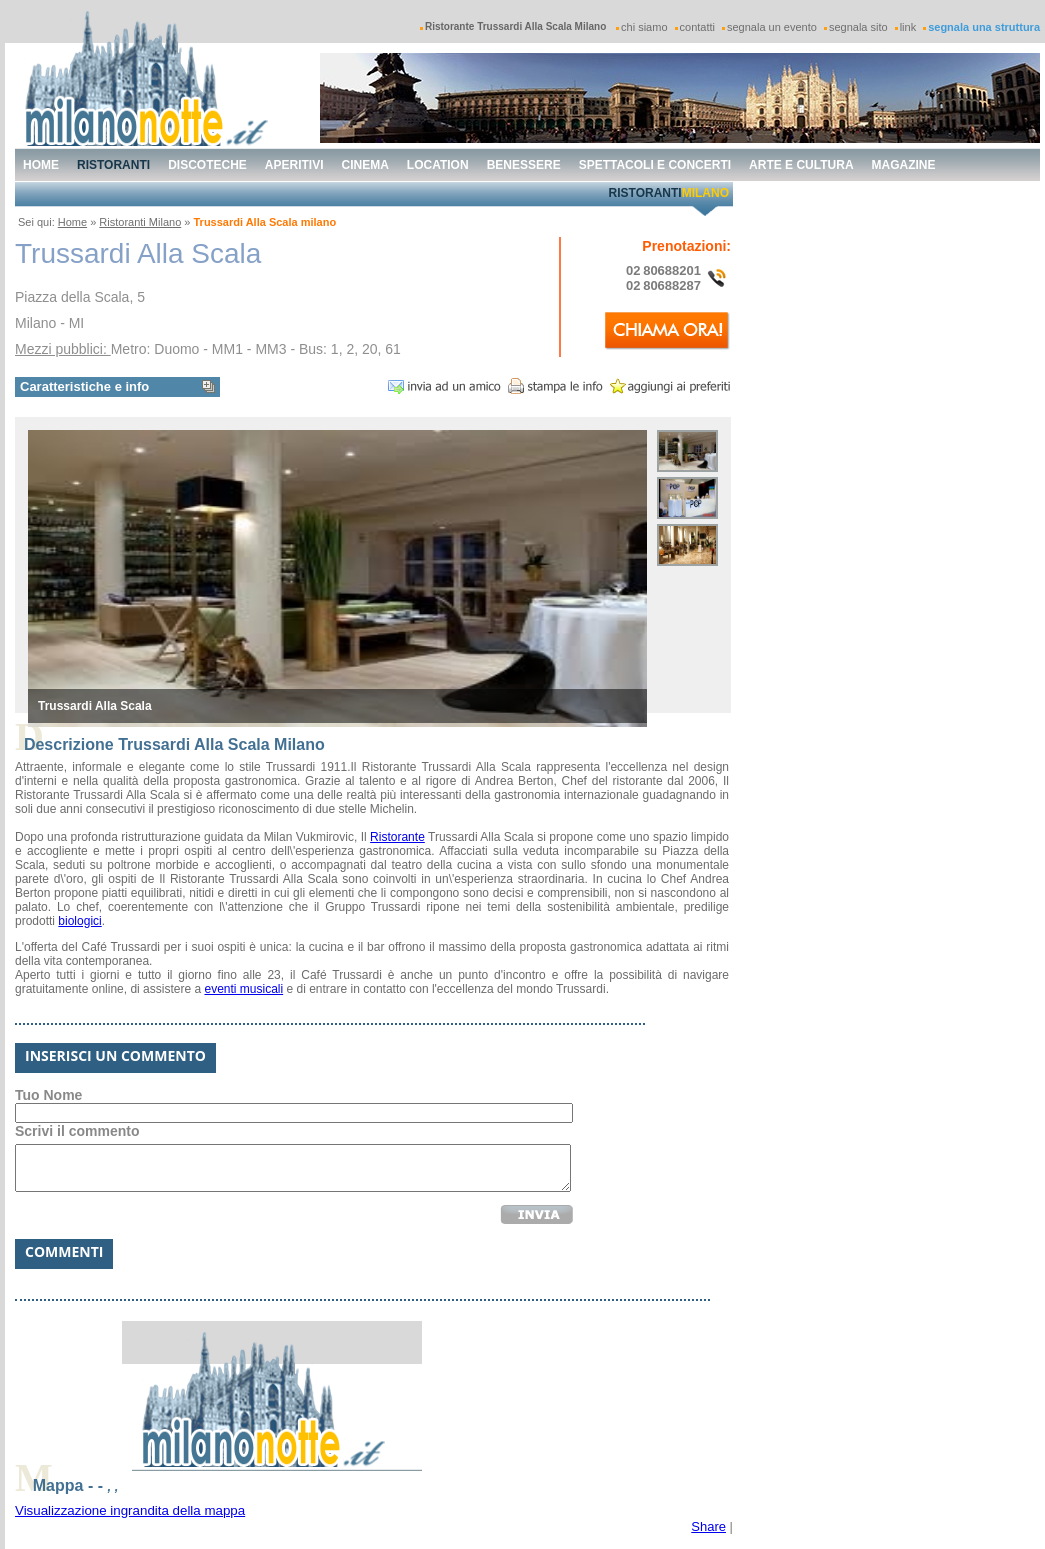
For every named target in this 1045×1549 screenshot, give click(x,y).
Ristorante (397, 837)
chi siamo (644, 27)
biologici (79, 921)
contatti (697, 27)
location (438, 165)
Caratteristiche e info (84, 386)
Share (708, 1526)
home (41, 165)
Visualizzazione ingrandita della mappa (130, 1510)
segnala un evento (772, 27)
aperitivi (294, 165)
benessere (524, 165)
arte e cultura (801, 165)
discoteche (207, 165)
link (908, 27)
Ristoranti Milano (140, 222)
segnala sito (858, 27)
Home (72, 222)
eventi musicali (243, 989)
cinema (365, 165)
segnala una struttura (984, 27)
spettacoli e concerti (655, 165)
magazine (904, 165)
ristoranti (113, 165)
